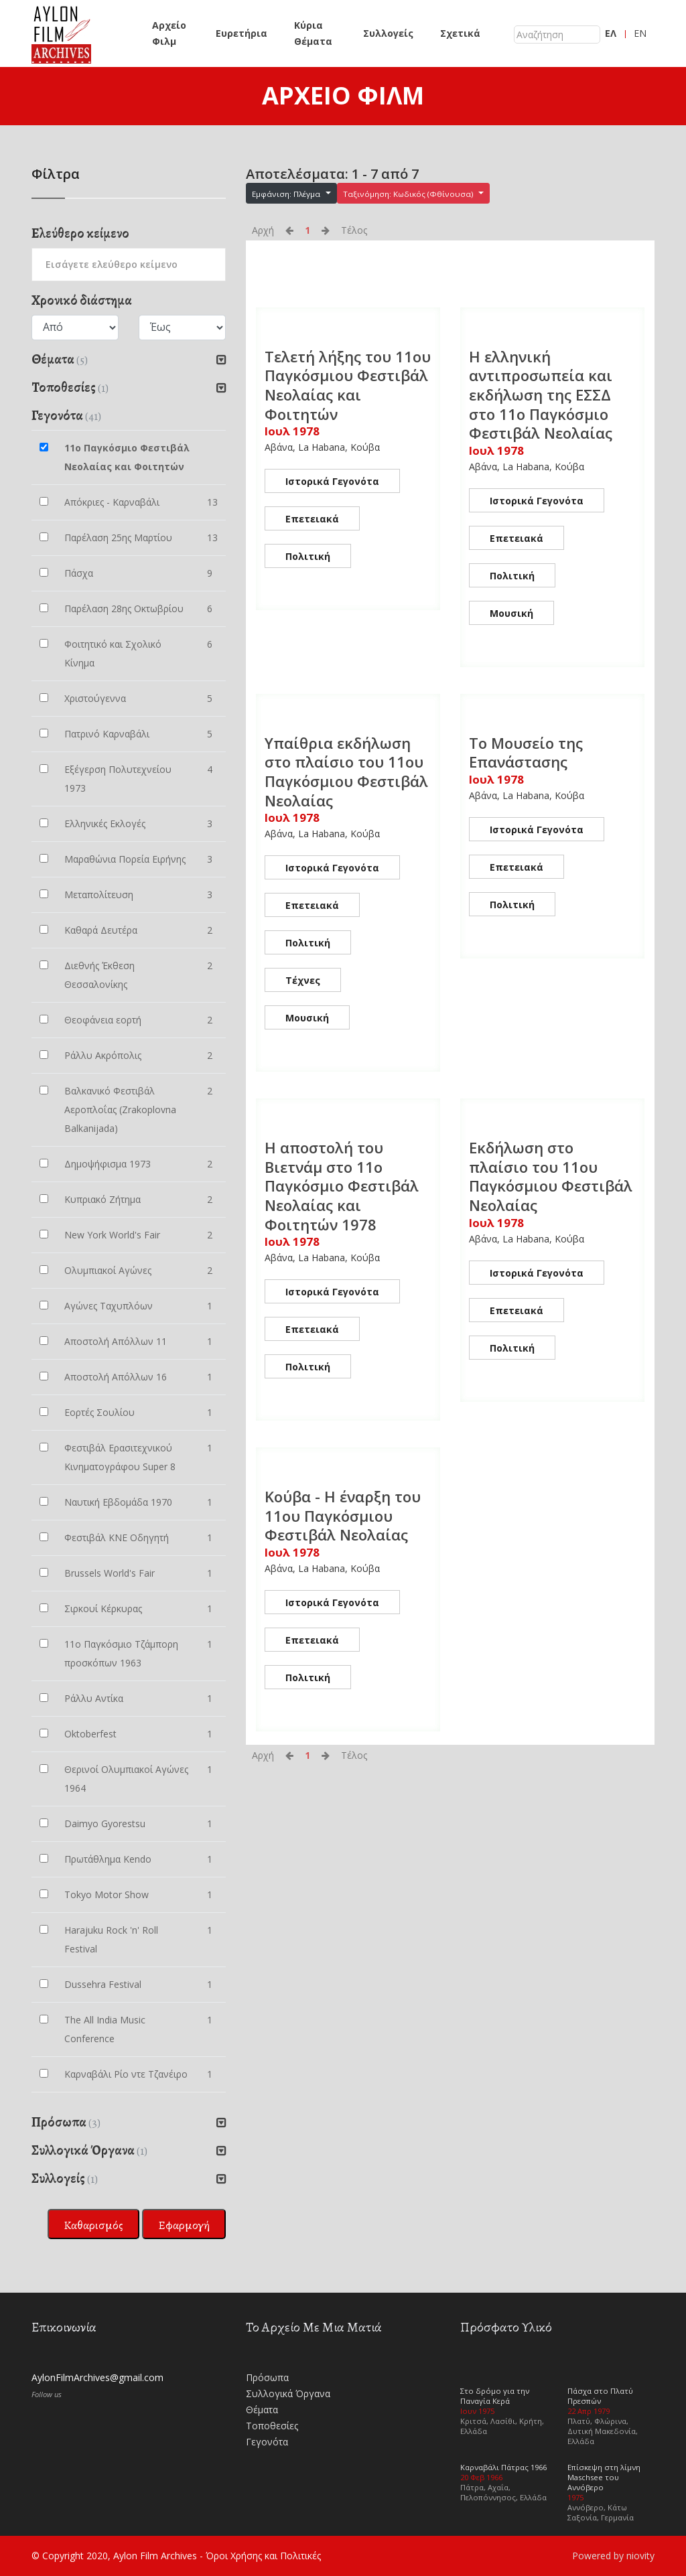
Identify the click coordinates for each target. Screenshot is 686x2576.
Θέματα (262, 2409)
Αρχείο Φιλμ (169, 33)
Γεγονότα (267, 2441)
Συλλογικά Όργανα (288, 2393)
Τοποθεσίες (272, 2425)
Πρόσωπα (267, 2377)
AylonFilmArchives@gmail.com (97, 2377)
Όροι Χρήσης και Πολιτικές (263, 2555)
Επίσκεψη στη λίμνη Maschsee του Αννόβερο (603, 2477)
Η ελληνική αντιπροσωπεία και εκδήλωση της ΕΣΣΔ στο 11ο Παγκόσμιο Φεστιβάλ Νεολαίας (540, 394)
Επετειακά (312, 518)
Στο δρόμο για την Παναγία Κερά (494, 2396)
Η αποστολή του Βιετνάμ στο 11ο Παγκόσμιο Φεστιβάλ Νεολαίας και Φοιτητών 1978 (342, 1185)
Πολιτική (307, 556)
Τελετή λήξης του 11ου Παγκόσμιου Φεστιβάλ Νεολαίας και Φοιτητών (348, 385)
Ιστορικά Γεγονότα (332, 481)
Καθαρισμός (93, 2225)
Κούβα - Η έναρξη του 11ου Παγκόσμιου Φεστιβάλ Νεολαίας (343, 1515)
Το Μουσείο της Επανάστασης (526, 752)
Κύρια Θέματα (313, 33)
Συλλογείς (388, 33)
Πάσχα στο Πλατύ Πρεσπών (600, 2396)
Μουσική (511, 613)
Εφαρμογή (184, 2225)
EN (640, 33)
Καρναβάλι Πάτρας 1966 (503, 2467)
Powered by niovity (613, 2555)
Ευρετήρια (241, 33)
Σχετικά (460, 33)
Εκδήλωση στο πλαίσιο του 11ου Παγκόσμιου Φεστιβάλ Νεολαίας (550, 1176)
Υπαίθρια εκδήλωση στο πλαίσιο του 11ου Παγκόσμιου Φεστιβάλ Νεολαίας (346, 771)
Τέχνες (302, 980)
